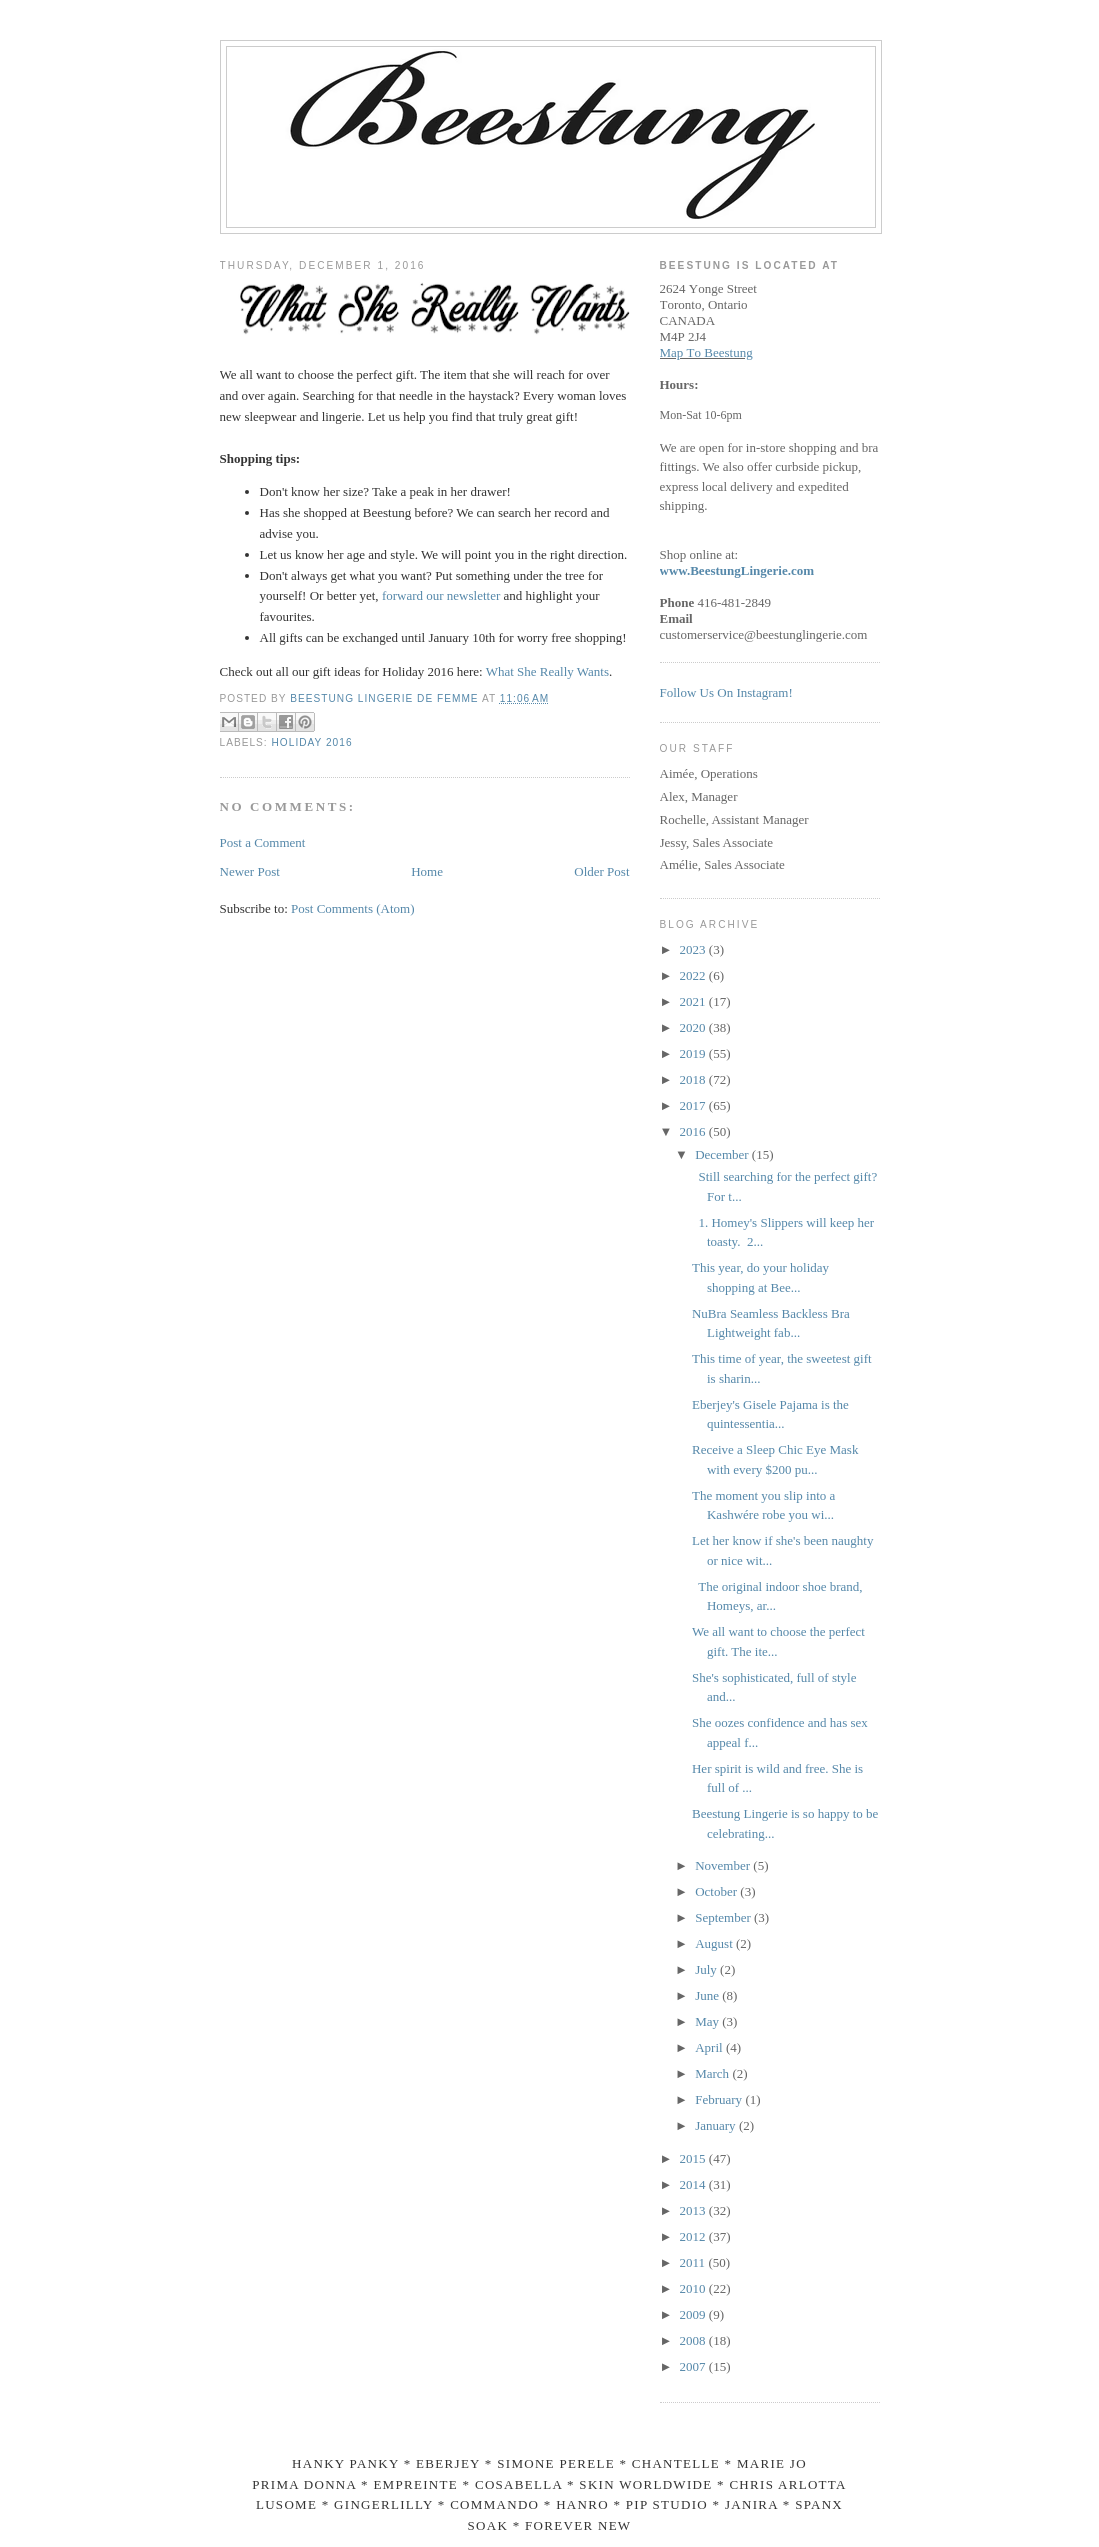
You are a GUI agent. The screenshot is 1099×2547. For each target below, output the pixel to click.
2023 (694, 949)
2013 (694, 2210)
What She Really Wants (547, 671)
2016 (694, 1131)
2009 (694, 2314)
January (717, 2125)
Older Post (601, 871)
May (708, 2021)
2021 (694, 1001)
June (708, 1995)
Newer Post (250, 871)
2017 (694, 1105)
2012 (694, 2236)
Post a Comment (263, 842)
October (717, 1891)
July (707, 1969)
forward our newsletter (441, 595)
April (710, 2047)
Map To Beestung (706, 352)
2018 (694, 1079)
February (720, 2099)
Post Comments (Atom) (353, 908)
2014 (694, 2184)
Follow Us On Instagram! (726, 692)
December (723, 1154)
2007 (694, 2366)
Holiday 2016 (312, 742)
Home (427, 871)
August (715, 1943)
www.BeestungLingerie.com (737, 570)
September (724, 1917)
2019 (694, 1053)
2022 (694, 975)
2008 (694, 2340)
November (724, 1865)
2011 (694, 2262)
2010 (694, 2288)
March (713, 2073)
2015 (694, 2158)
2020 (694, 1027)
